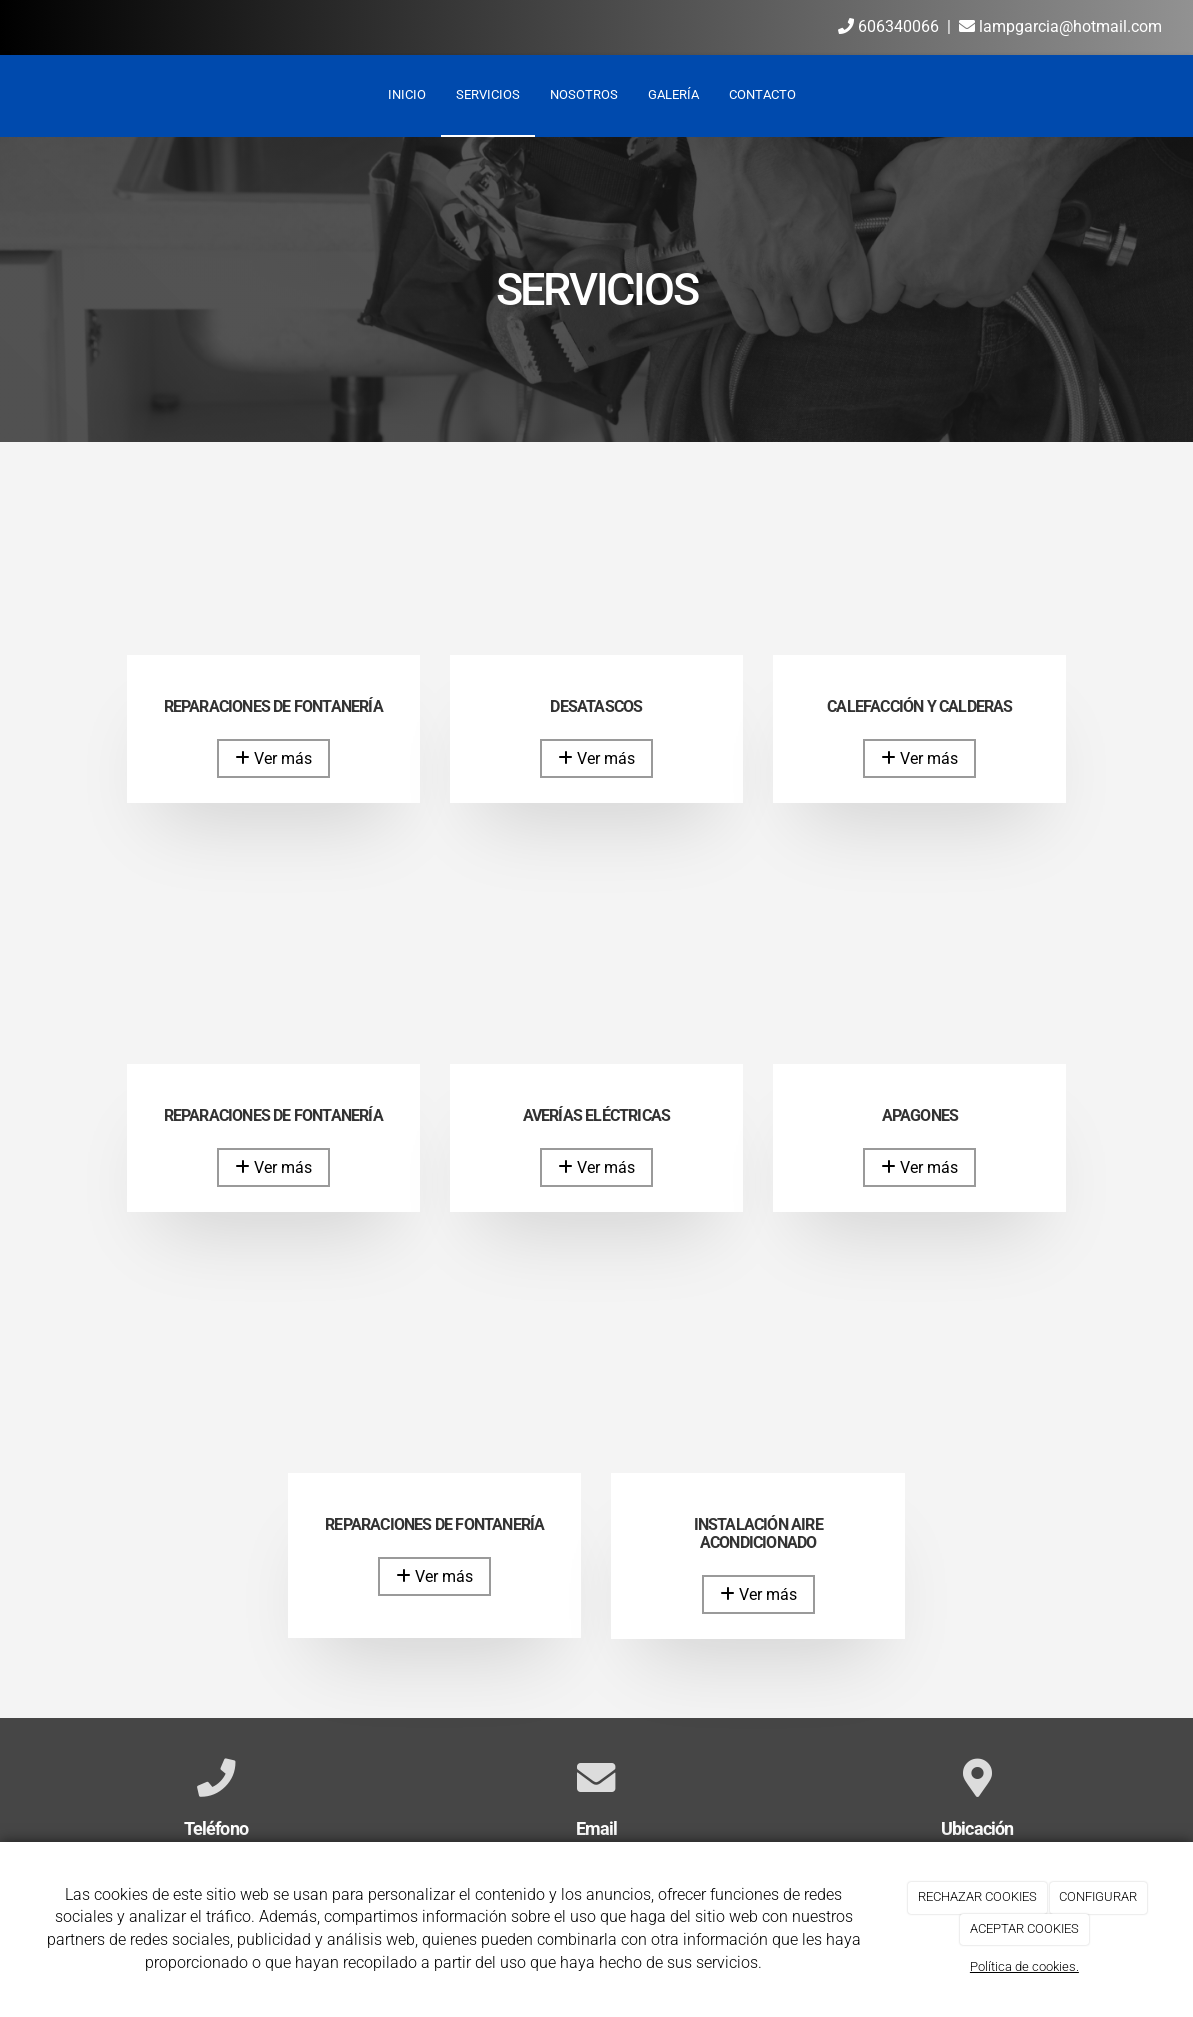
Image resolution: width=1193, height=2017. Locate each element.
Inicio (407, 94)
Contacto (762, 94)
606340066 (888, 26)
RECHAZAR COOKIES (977, 1896)
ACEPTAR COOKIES (1024, 1928)
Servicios (488, 94)
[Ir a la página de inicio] (10, 95)
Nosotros (584, 94)
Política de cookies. (1024, 1966)
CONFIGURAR (1098, 1896)
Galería (673, 94)
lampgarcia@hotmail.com (1060, 26)
